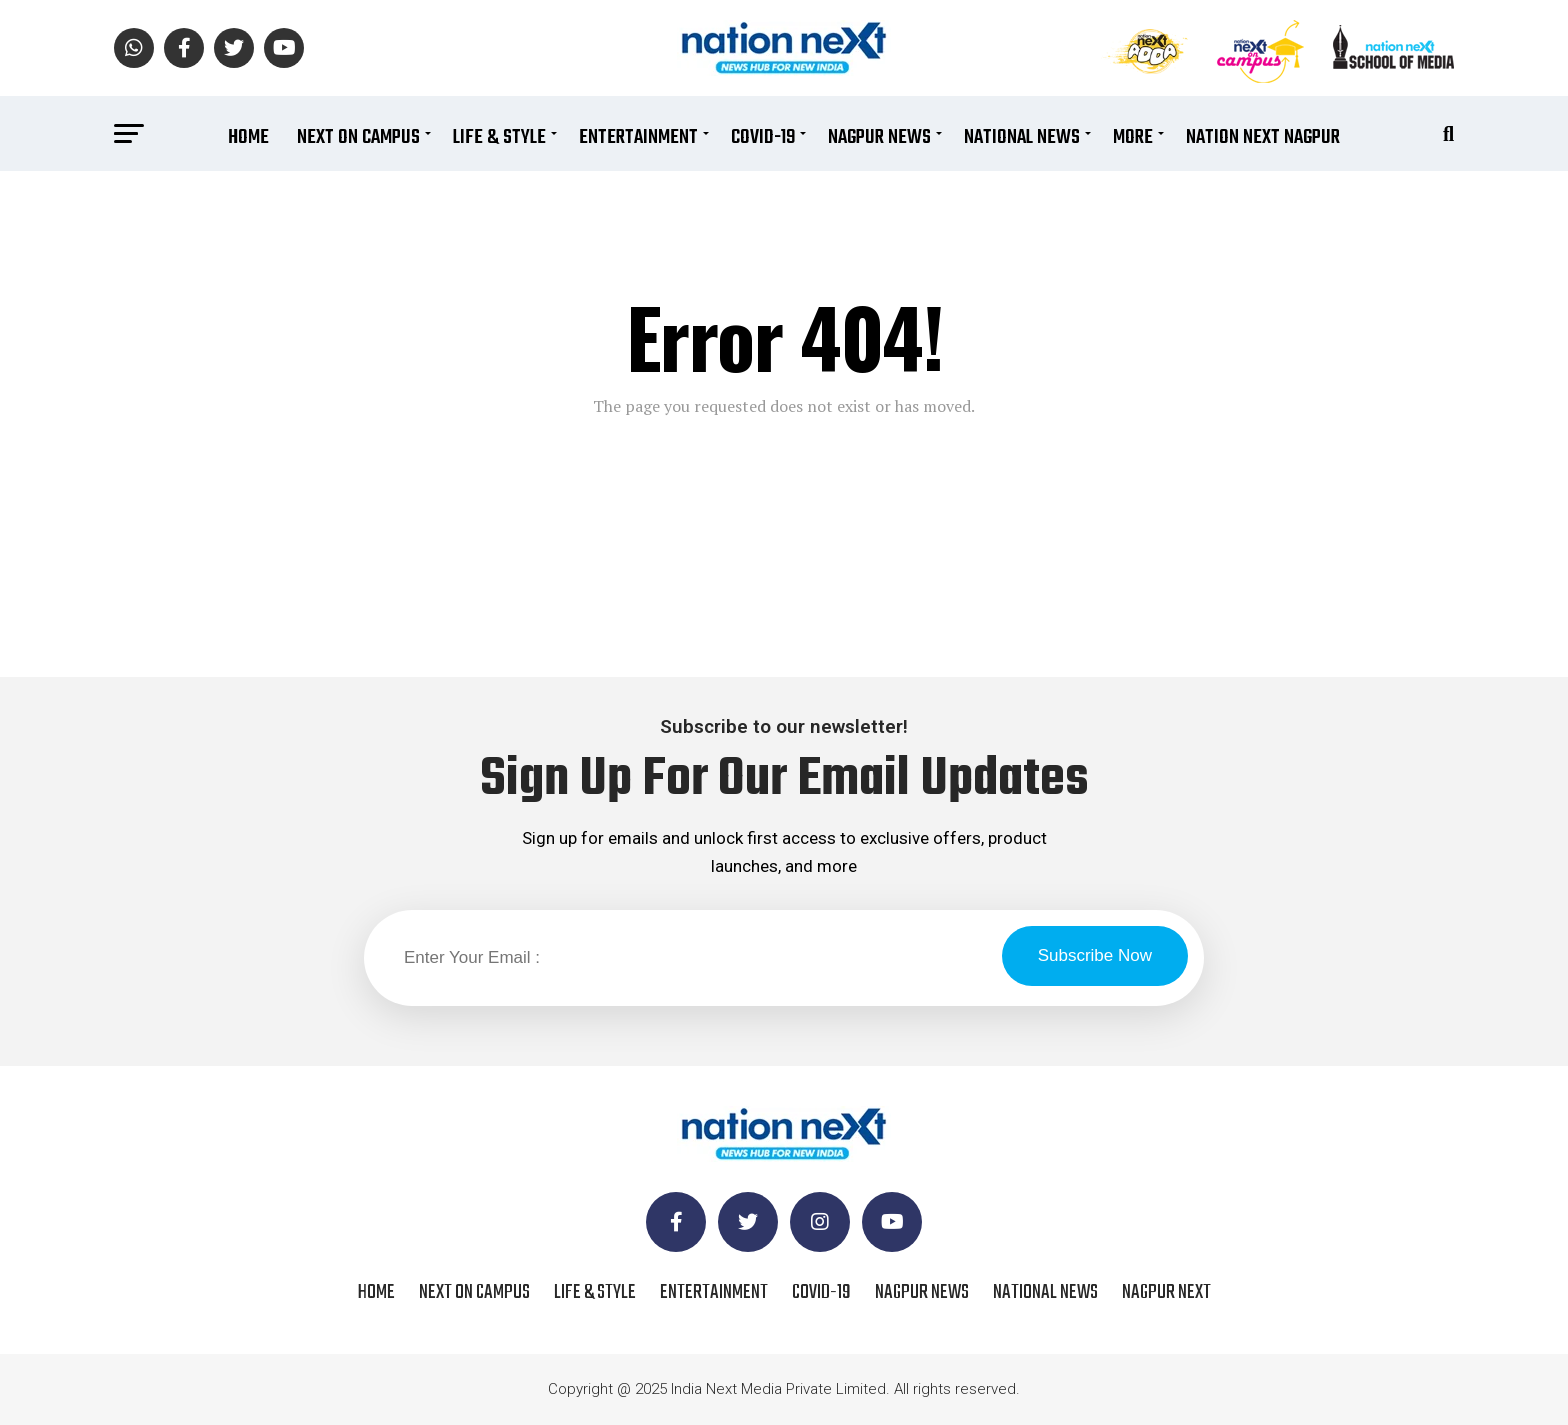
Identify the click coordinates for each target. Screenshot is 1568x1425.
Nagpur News (879, 137)
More (1133, 137)
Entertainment (638, 137)
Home (248, 137)
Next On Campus (358, 137)
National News (1022, 137)
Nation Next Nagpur (1263, 137)
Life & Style (499, 137)
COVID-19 (763, 137)
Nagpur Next (1166, 1292)
